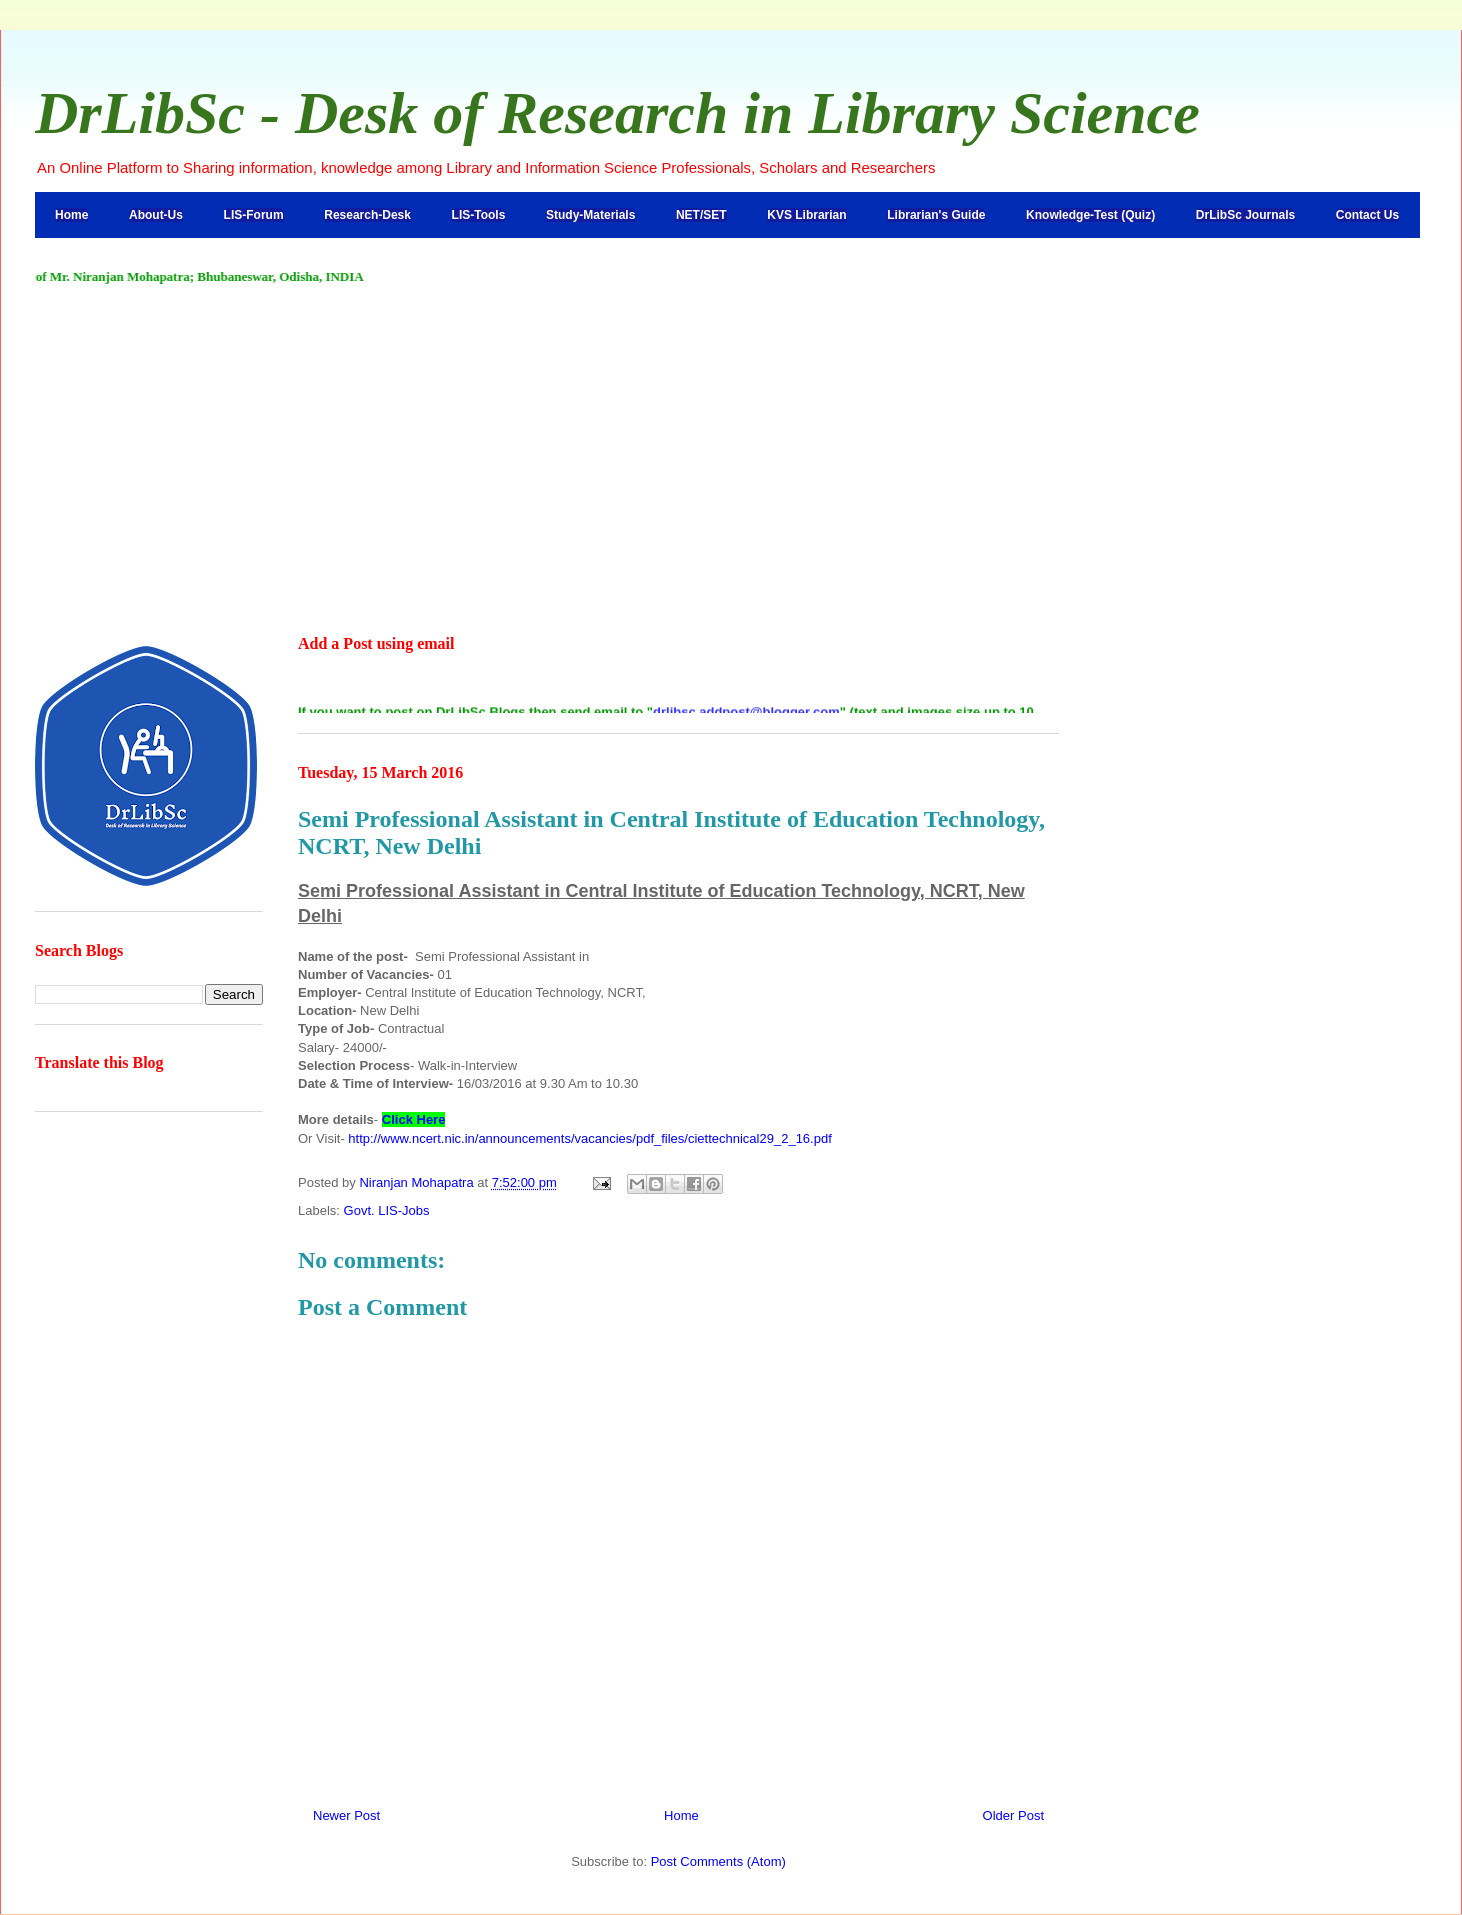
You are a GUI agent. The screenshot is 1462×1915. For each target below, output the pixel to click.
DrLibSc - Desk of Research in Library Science (617, 113)
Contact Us (1367, 215)
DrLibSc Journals (1245, 215)
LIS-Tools (479, 215)
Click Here (414, 1119)
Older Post (1013, 1815)
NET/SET (701, 215)
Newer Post (346, 1815)
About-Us (156, 215)
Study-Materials (590, 215)
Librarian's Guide (936, 215)
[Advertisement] (731, 461)
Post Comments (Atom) (718, 1861)
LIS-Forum (254, 215)
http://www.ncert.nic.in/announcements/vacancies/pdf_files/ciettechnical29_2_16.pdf (589, 1138)
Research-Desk (367, 215)
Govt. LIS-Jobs (387, 1210)
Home (71, 215)
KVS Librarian (806, 215)
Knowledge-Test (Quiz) (1090, 215)
